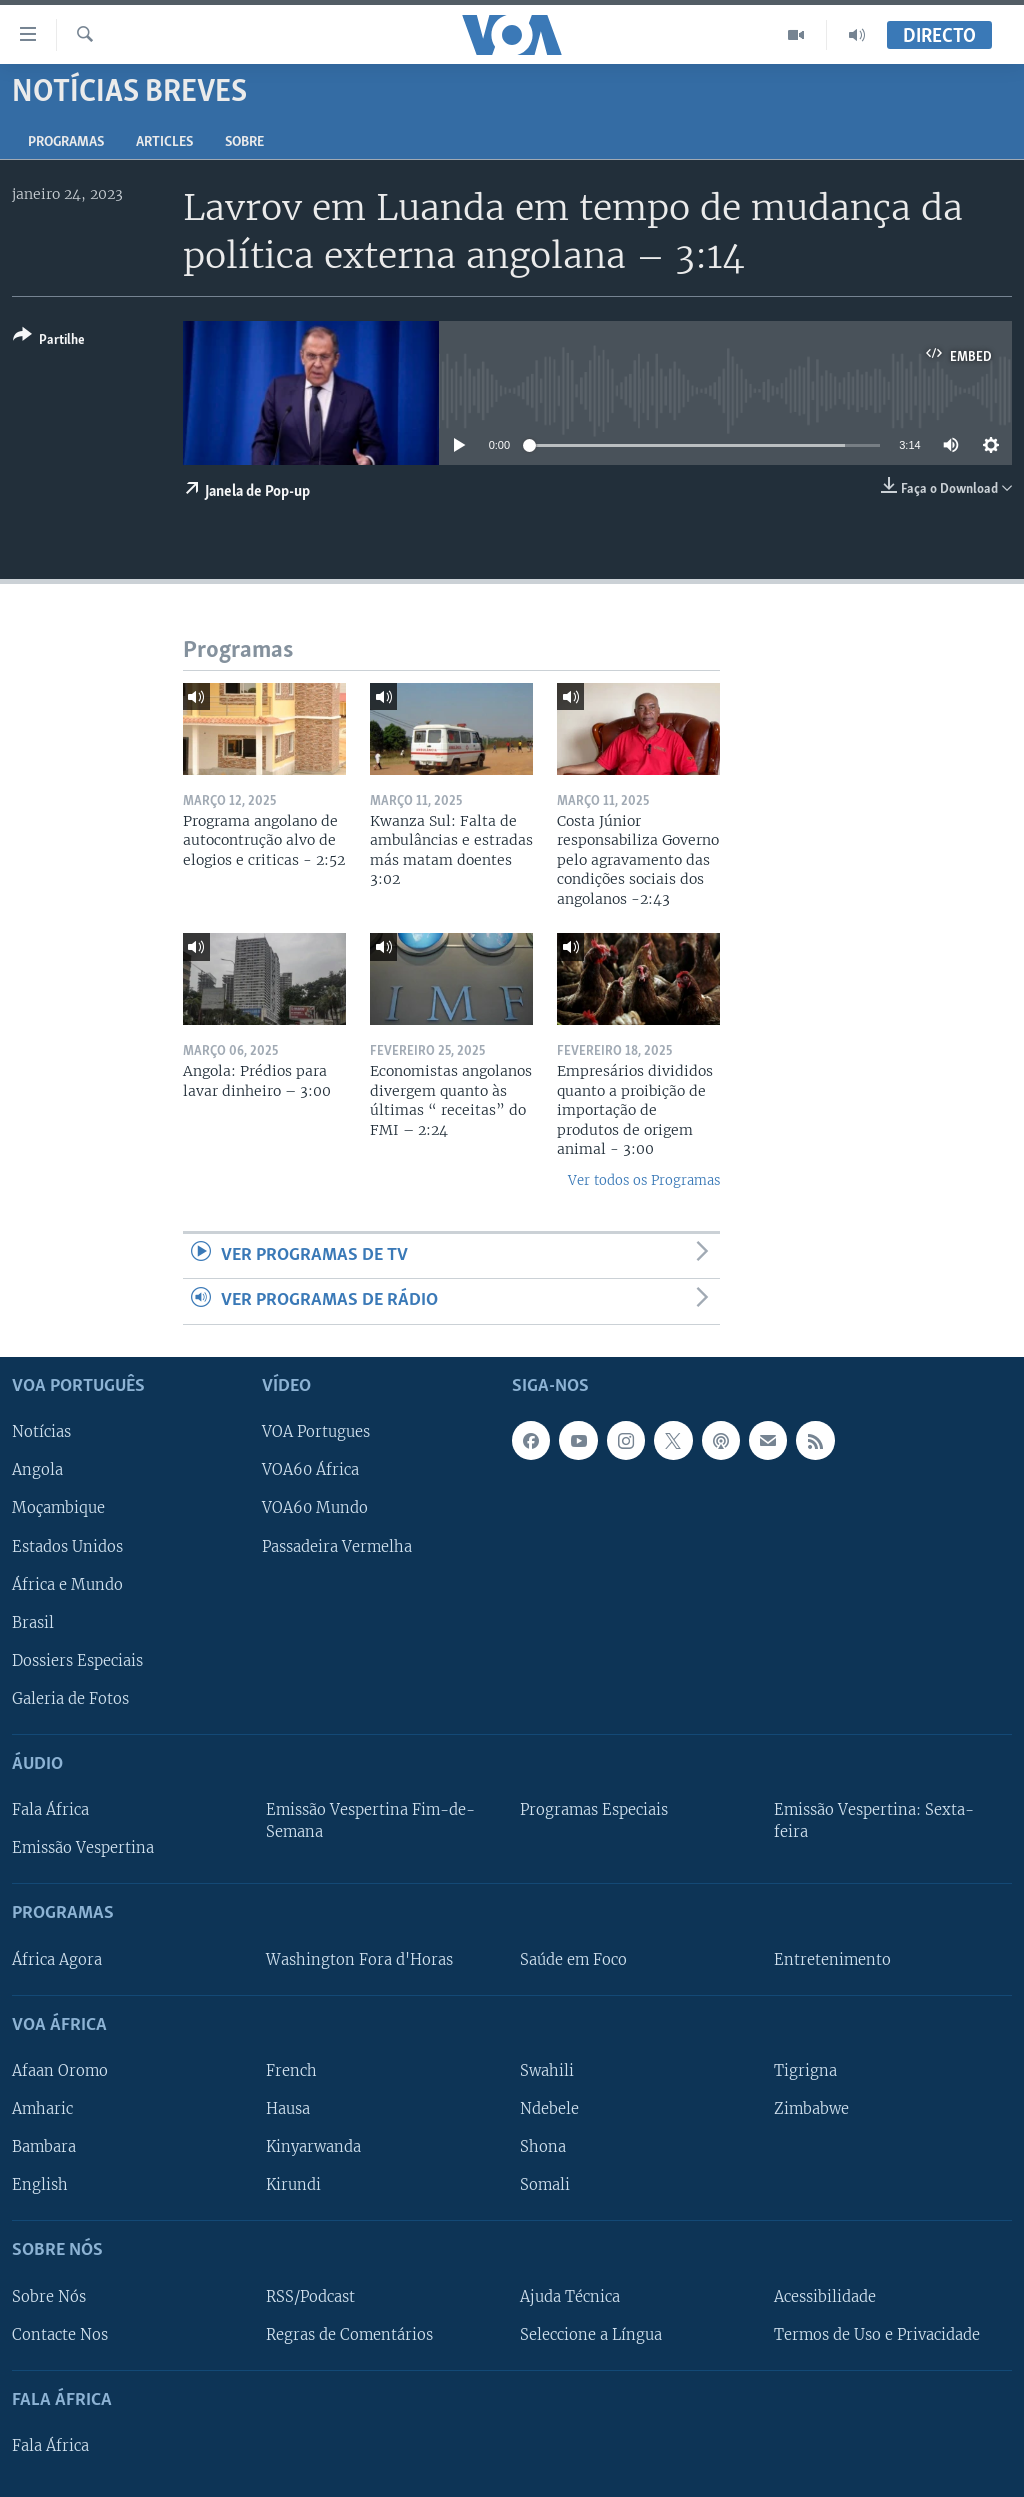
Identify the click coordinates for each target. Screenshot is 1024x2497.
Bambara (44, 2147)
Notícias (41, 1432)
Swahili (547, 2071)
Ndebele (549, 2109)
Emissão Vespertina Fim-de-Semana (370, 1821)
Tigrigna (805, 2071)
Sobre (244, 142)
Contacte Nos (60, 2334)
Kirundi (293, 2185)
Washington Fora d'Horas (359, 1959)
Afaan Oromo (60, 2071)
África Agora (57, 1959)
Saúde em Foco (573, 1959)
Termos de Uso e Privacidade (877, 2334)
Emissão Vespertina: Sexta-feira (874, 1821)
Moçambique (58, 1508)
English (40, 2185)
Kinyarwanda (313, 2147)
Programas (66, 142)
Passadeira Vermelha (337, 1546)
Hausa (288, 2109)
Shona (543, 2147)
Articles (164, 142)
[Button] (49, 341)
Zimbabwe (811, 2109)
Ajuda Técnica (570, 2296)
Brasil (33, 1622)
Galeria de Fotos (70, 1698)
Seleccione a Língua (591, 2334)
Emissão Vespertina (83, 1848)
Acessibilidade (825, 2296)
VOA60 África (310, 1470)
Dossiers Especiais (77, 1660)
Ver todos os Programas (644, 1180)
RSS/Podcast (310, 2296)
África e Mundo (67, 1584)
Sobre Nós (49, 2296)
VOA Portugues (316, 1432)
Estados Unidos (67, 1546)
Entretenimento (832, 1959)
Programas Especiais (594, 1810)
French (291, 2071)
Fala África (50, 1810)
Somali (545, 2185)
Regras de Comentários (349, 2334)
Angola (37, 1470)
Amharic (42, 2109)
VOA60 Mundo (315, 1508)
